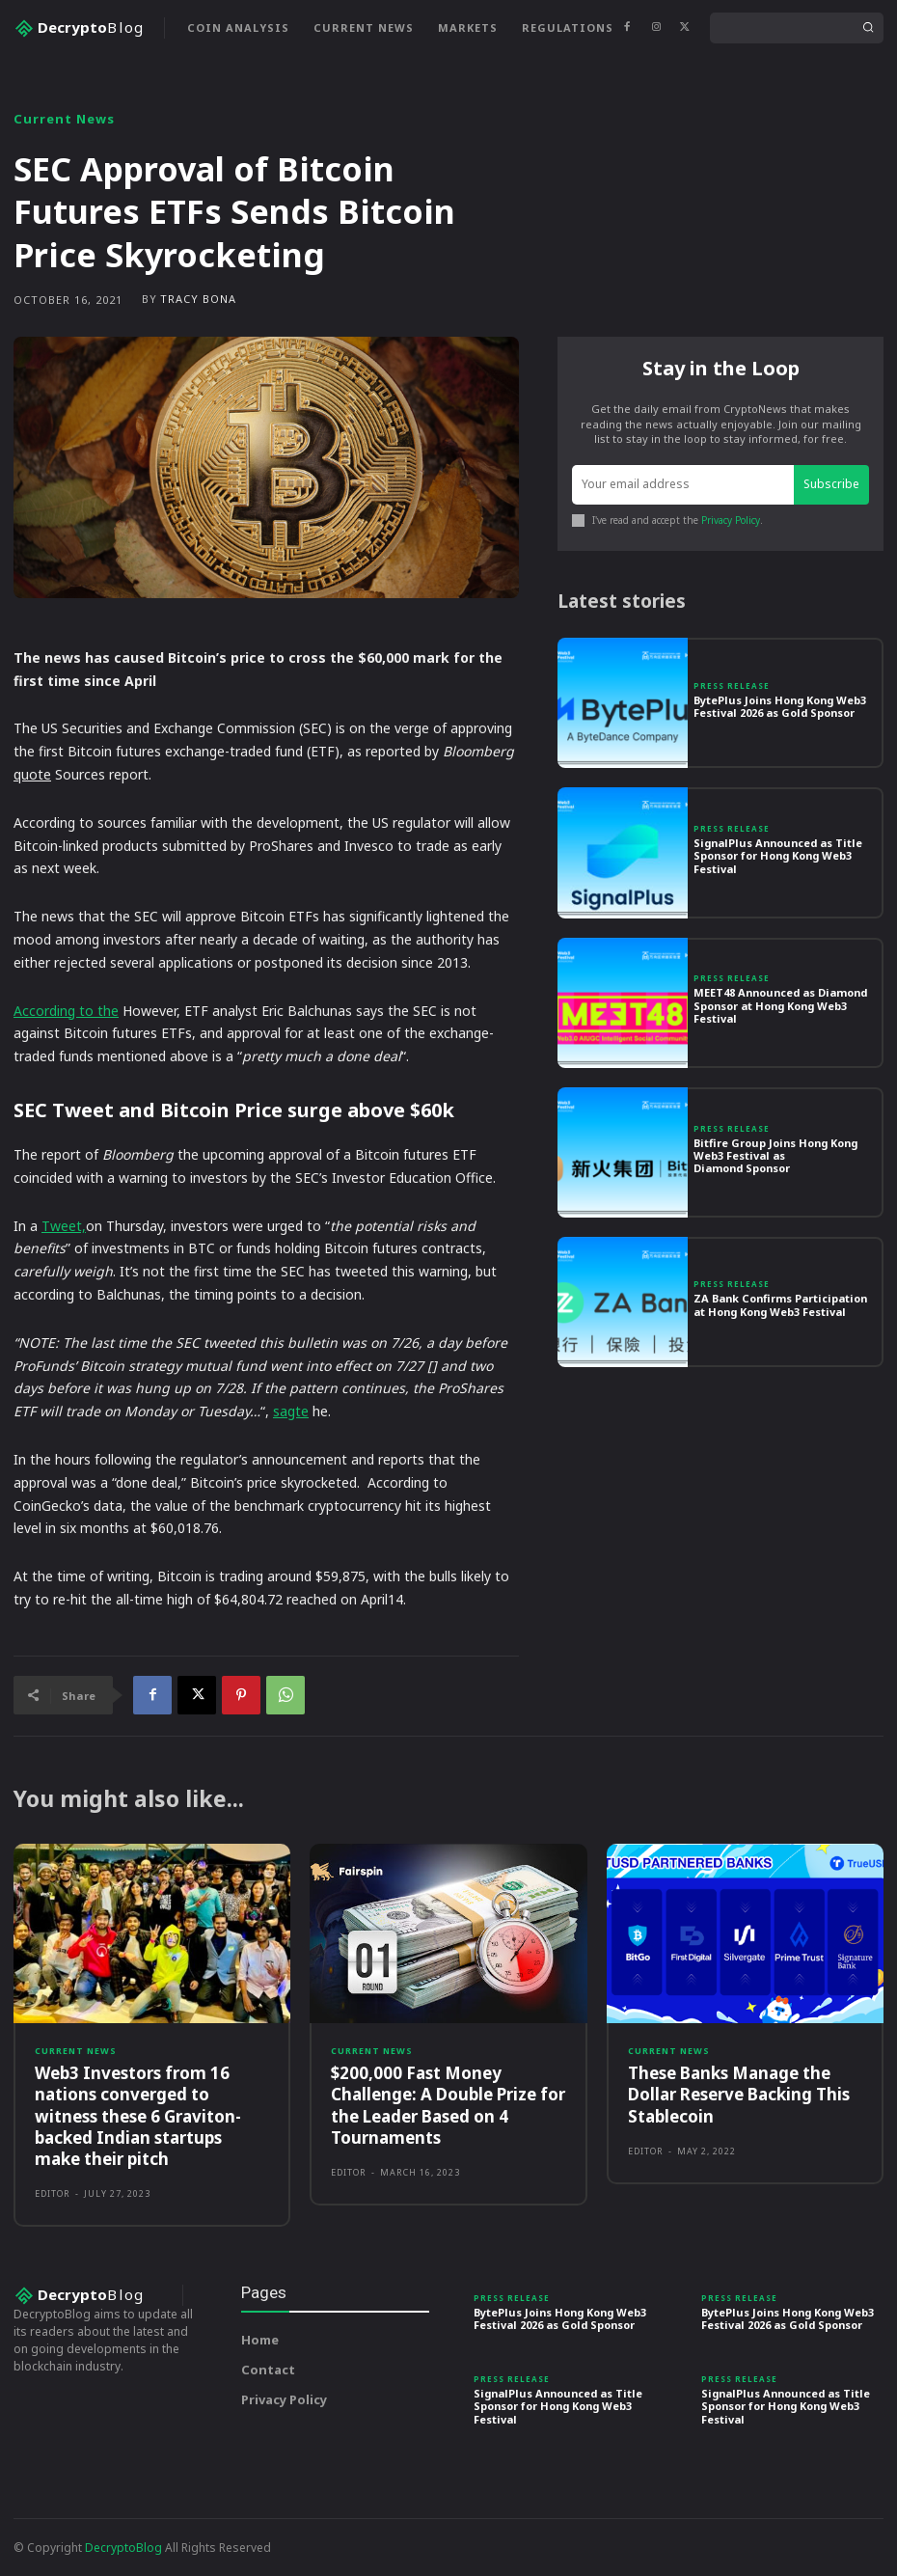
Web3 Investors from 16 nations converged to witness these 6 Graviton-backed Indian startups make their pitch (138, 2115)
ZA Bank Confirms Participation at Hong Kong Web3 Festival (780, 1304)
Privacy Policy (730, 520)
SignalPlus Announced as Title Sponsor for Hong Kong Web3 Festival (777, 855)
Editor (52, 2193)
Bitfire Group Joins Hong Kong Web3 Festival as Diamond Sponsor (775, 1155)
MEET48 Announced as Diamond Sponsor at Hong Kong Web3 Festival (780, 1005)
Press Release (731, 686)
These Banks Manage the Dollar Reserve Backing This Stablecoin (739, 2094)
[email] (683, 485)
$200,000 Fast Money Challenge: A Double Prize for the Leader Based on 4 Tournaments (448, 2105)
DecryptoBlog (123, 2547)
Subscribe (831, 484)
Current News (64, 119)
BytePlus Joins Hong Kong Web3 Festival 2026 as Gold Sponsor (779, 706)
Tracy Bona (198, 298)
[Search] (868, 28)
